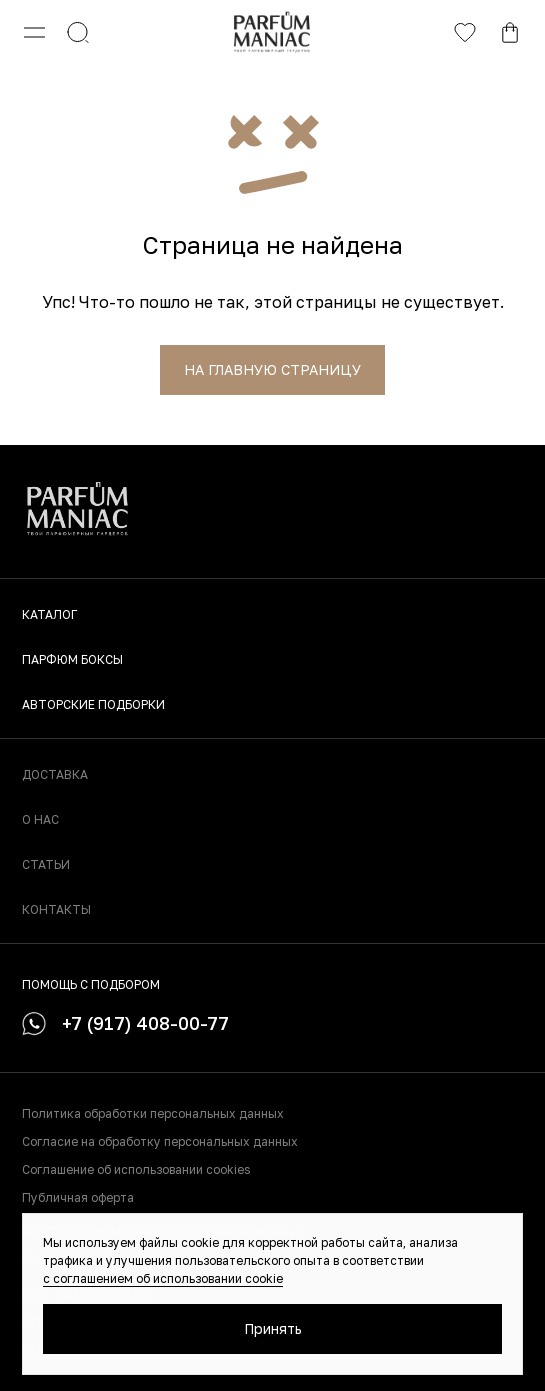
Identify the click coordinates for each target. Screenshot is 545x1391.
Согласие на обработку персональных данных (160, 1141)
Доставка (55, 774)
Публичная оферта (78, 1197)
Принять (273, 1328)
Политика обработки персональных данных (153, 1113)
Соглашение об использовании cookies (136, 1169)
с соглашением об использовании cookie (163, 1278)
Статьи (46, 864)
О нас (40, 819)
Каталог (49, 614)
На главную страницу (272, 369)
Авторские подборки (93, 704)
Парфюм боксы (72, 659)
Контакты (56, 909)
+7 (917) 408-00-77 (125, 1023)
